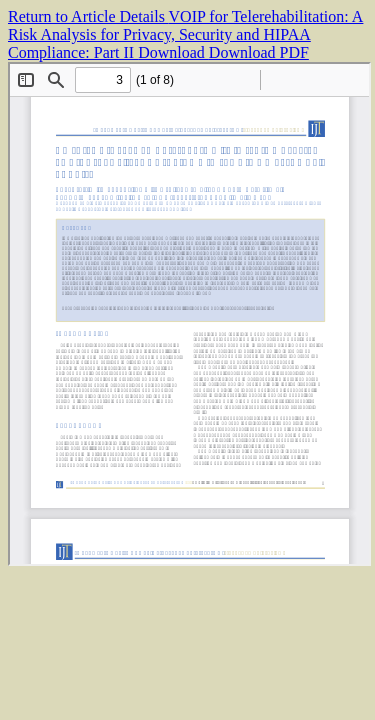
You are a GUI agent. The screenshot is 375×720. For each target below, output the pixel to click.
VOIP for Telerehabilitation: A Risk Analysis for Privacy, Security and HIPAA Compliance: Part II (185, 34)
